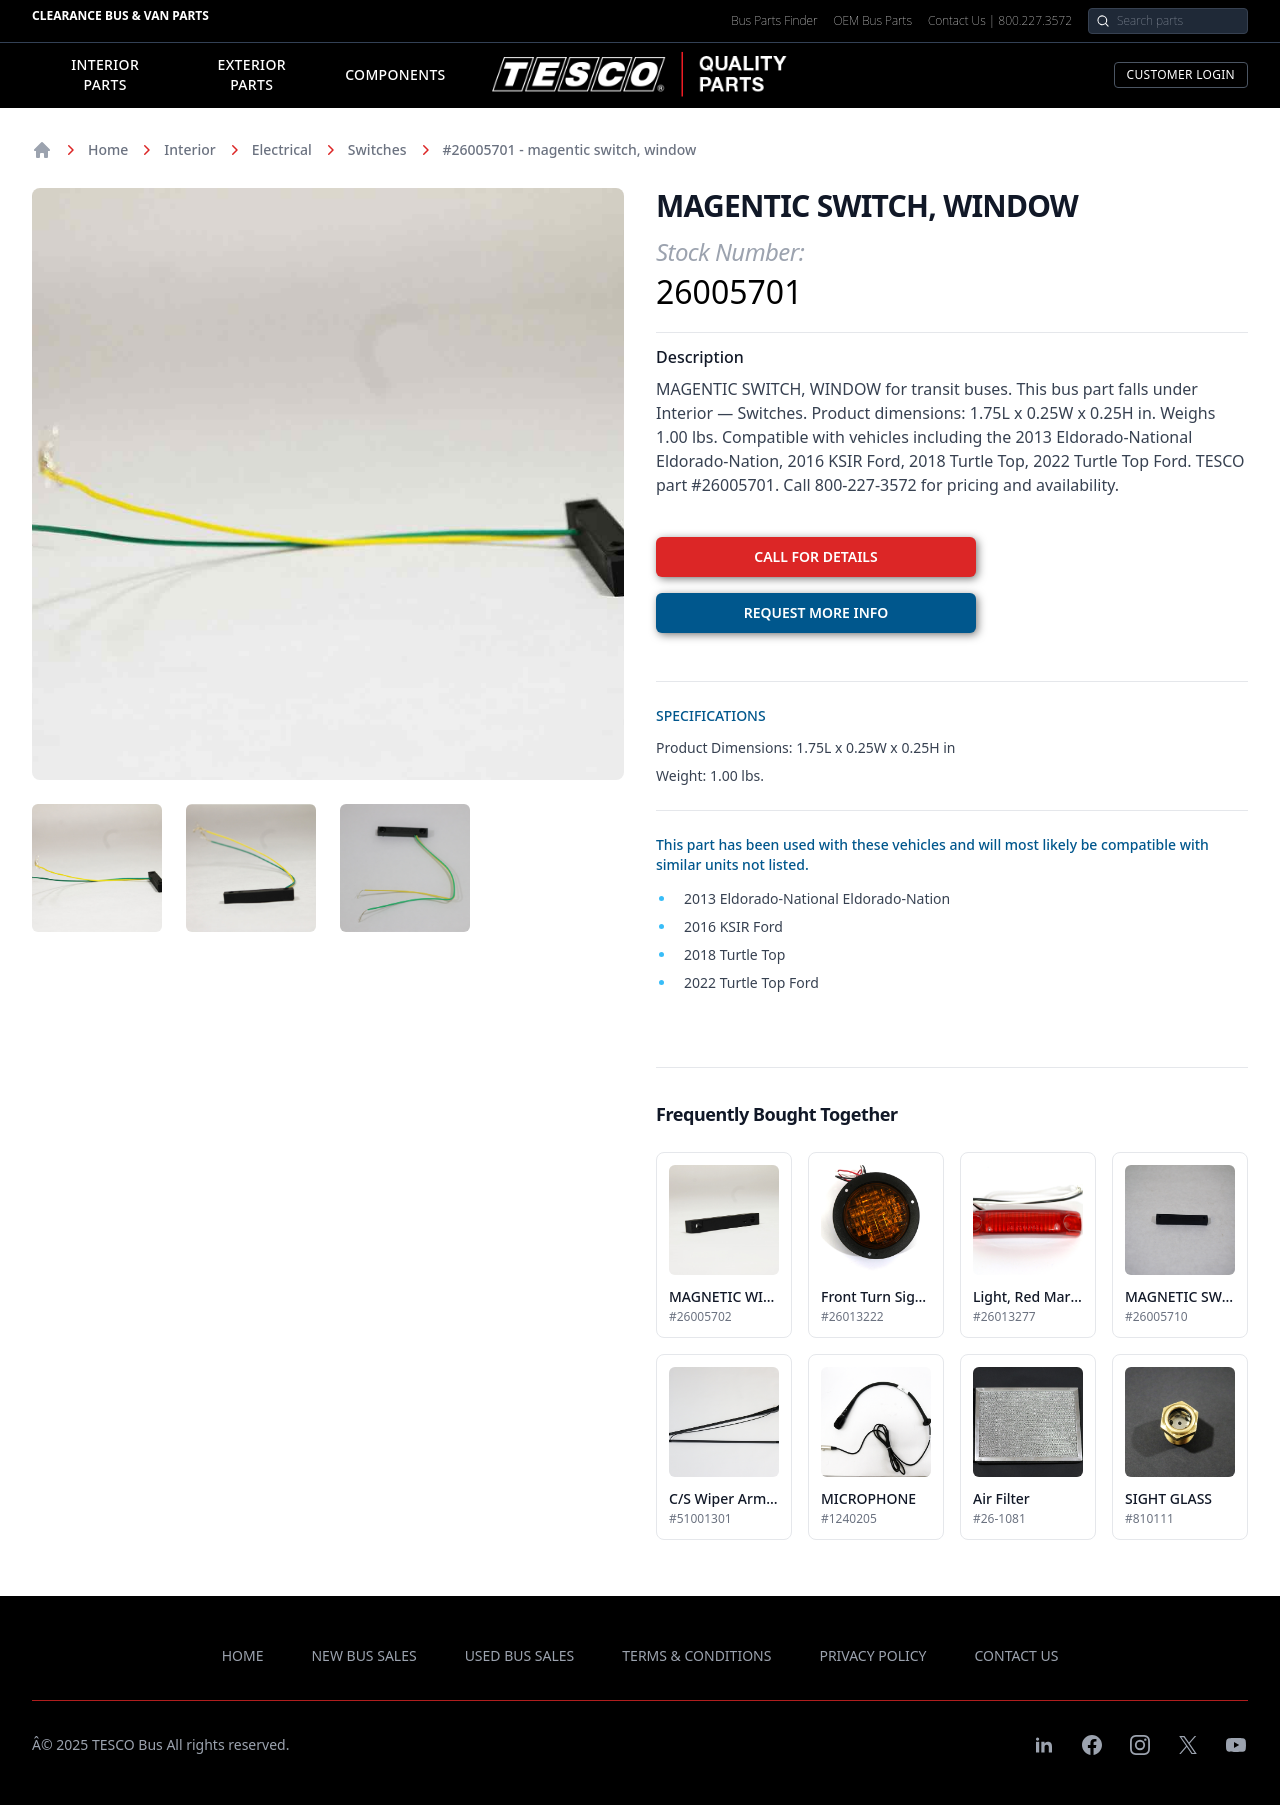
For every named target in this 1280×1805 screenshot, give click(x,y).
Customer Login (1181, 74)
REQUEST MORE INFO (816, 612)
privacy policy (872, 1655)
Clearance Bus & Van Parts (120, 15)
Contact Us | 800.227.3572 (1000, 21)
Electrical (282, 149)
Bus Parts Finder (774, 21)
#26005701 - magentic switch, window (570, 149)
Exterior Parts (251, 74)
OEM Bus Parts (872, 21)
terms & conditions (696, 1655)
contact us (1017, 1655)
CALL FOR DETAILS (815, 556)
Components (395, 74)
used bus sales (520, 1655)
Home (108, 149)
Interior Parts (105, 74)
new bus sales (363, 1655)
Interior (189, 149)
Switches (377, 149)
